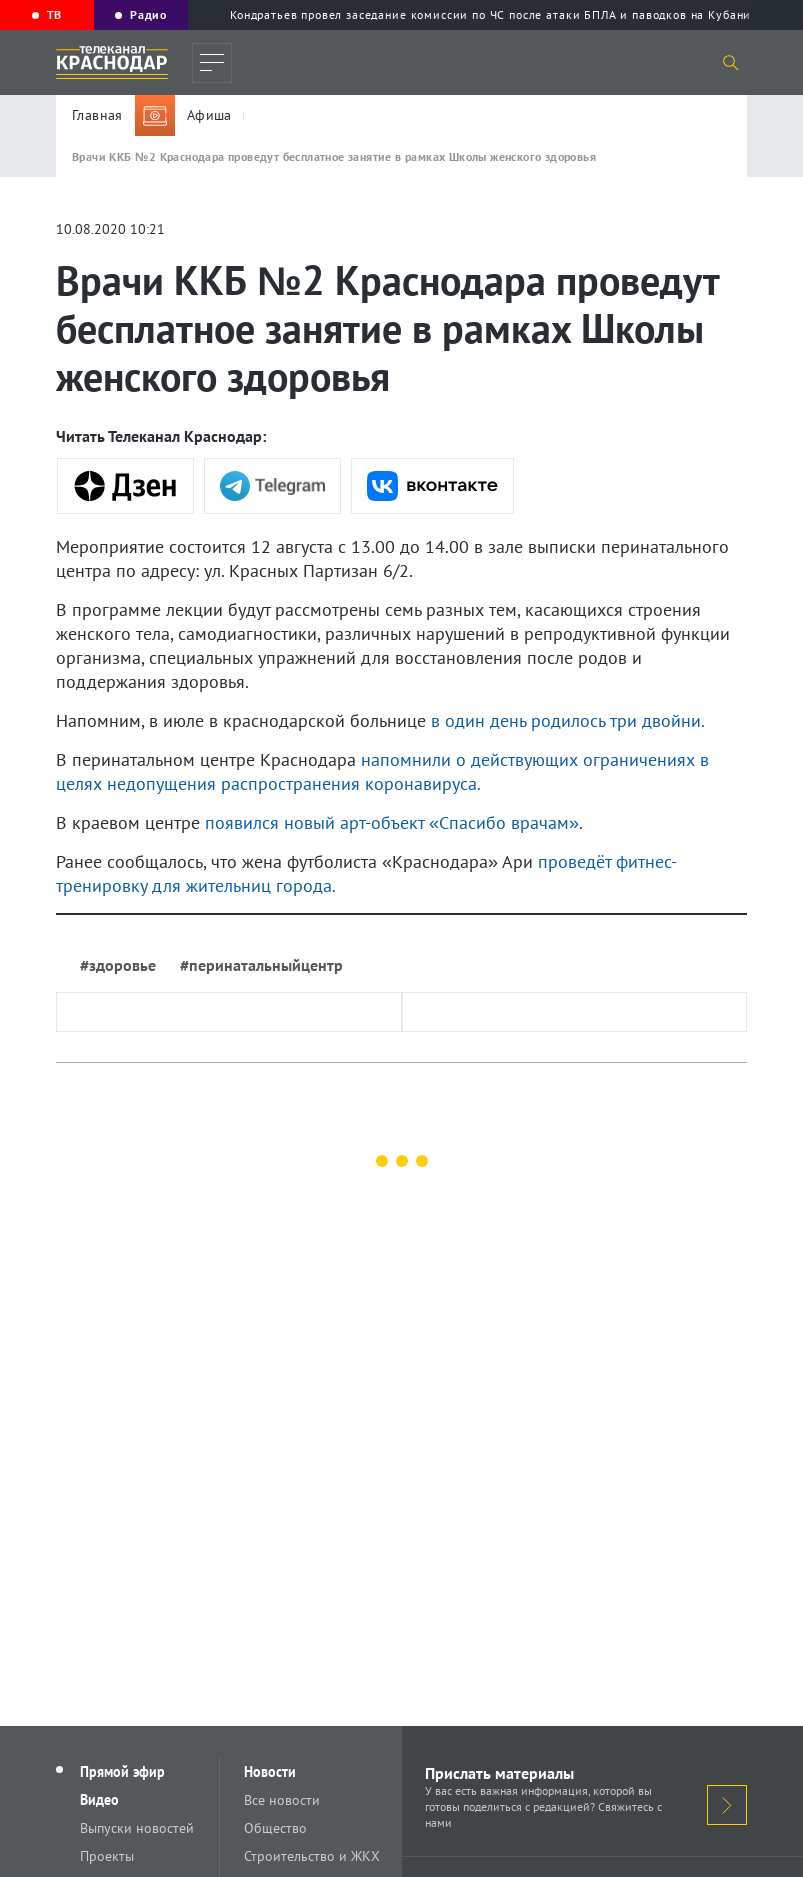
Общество (275, 1828)
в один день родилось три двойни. (568, 720)
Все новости (282, 1800)
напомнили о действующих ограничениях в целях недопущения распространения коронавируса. (382, 771)
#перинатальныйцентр (261, 965)
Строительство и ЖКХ (312, 1856)
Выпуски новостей (137, 1828)
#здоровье (118, 965)
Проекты (107, 1856)
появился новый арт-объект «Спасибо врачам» (392, 822)
